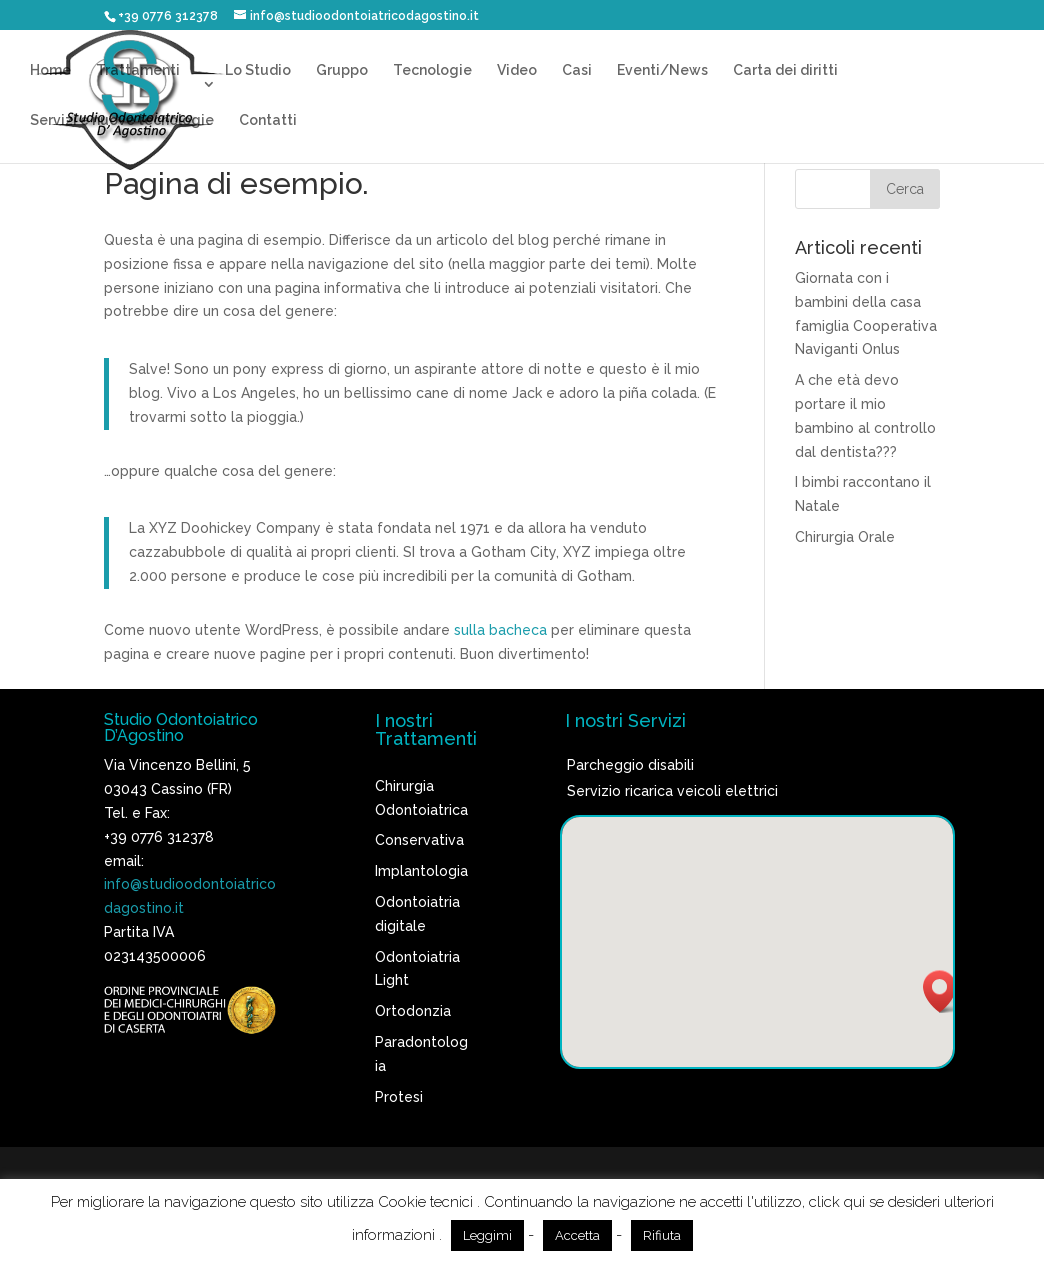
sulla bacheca (500, 630)
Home (50, 70)
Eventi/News (662, 70)
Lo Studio (258, 70)
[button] (946, 991)
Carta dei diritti (785, 70)
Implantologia (421, 871)
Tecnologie (432, 70)
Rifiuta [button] (662, 1235)
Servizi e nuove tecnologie (122, 120)
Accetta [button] (577, 1235)
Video (517, 70)
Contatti (268, 120)
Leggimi (487, 1235)
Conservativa (419, 840)
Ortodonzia (413, 1011)
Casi (577, 70)
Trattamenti (138, 70)
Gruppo (342, 70)
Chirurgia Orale (845, 537)
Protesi (399, 1097)
